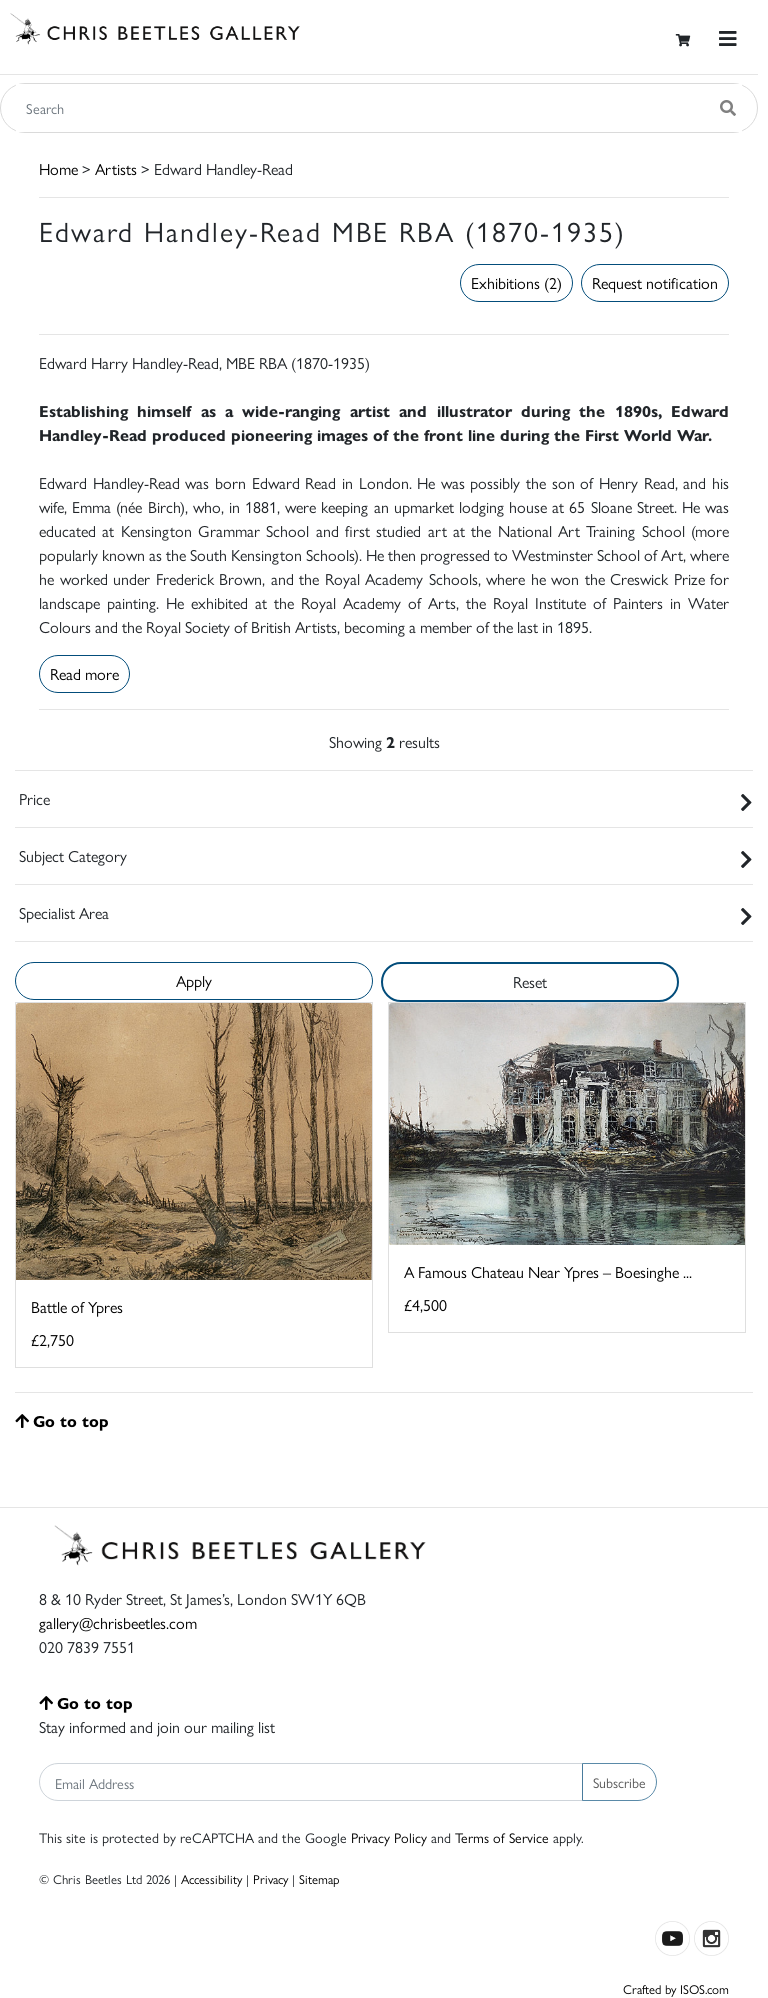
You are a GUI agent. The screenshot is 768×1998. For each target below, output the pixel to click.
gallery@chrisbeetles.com (118, 1622)
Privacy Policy (389, 1837)
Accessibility (211, 1878)
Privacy (270, 1878)
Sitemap (319, 1878)
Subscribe (619, 1782)
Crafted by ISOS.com (676, 1988)
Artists (116, 168)
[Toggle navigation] (728, 38)
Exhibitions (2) (516, 282)
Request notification (655, 282)
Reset (530, 981)
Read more (84, 673)
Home (58, 168)
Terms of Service (502, 1837)
